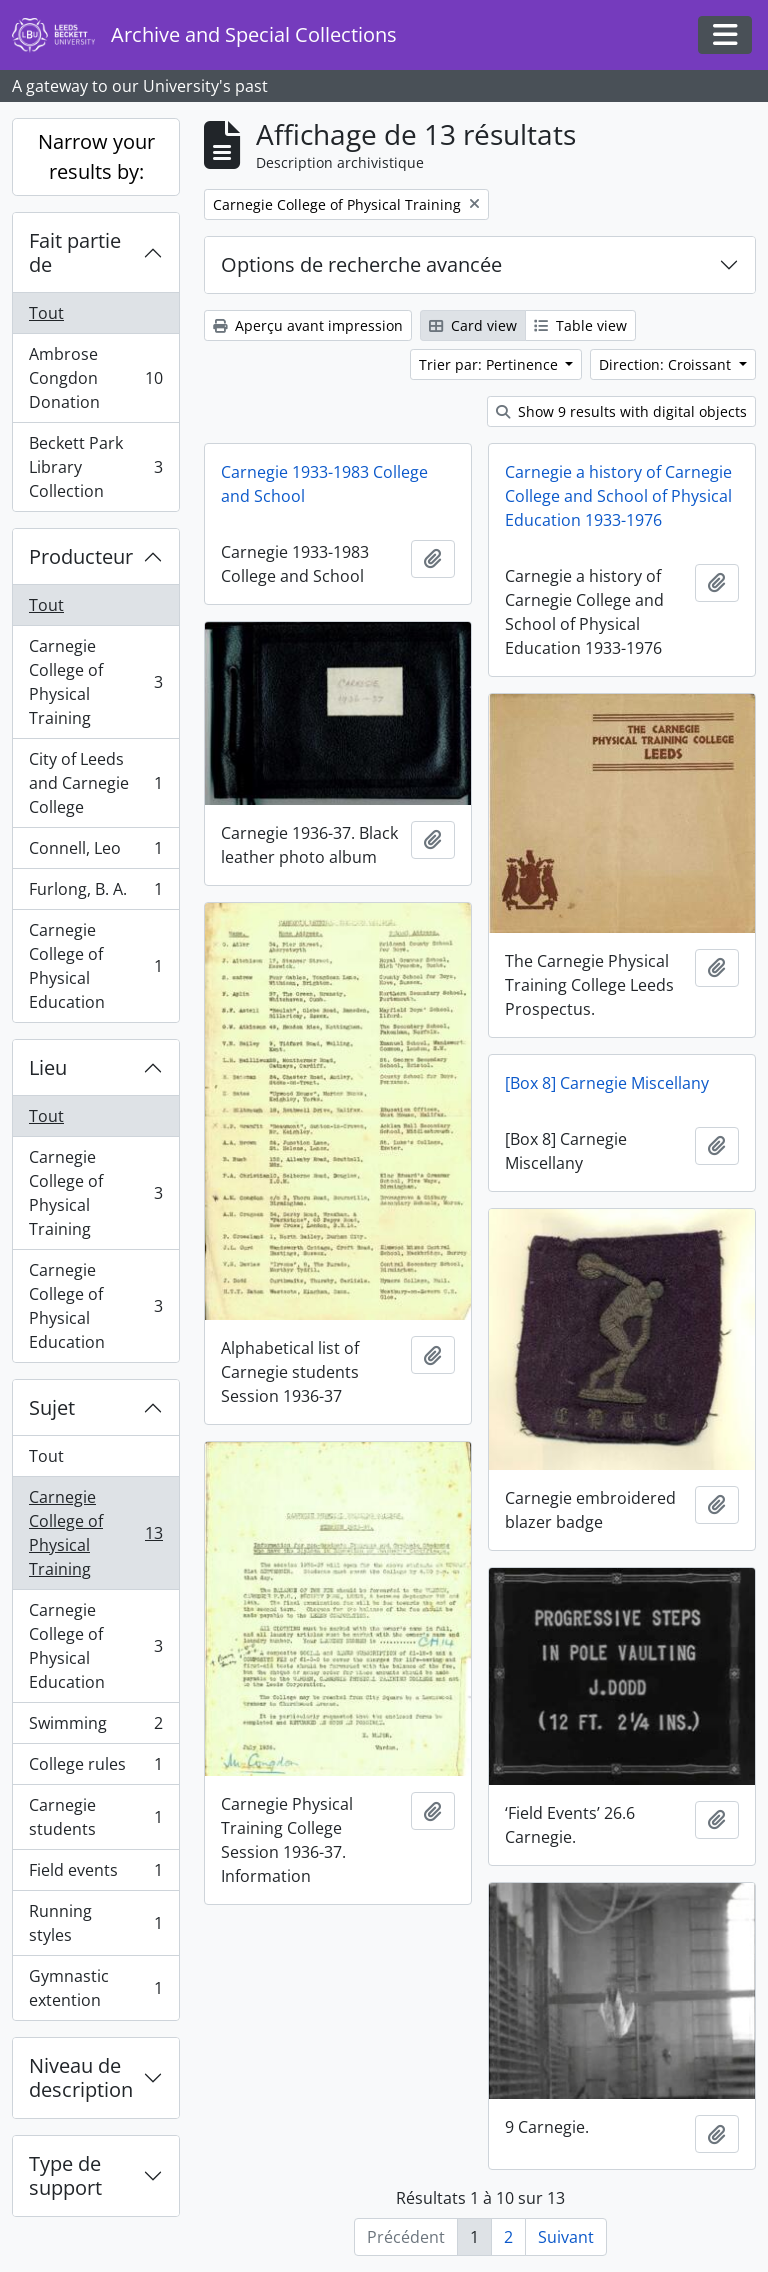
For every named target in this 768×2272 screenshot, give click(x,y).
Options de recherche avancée (361, 264)
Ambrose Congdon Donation (95, 378)
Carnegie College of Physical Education (95, 966)
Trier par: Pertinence (490, 364)
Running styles (95, 1923)
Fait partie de (75, 252)
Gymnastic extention (95, 1988)
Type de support (65, 2175)
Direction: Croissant (667, 364)
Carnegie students (95, 1817)
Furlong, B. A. (95, 893)
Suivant (566, 2237)
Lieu (48, 1067)
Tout (46, 313)
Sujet (52, 1407)
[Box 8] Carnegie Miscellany (607, 1083)
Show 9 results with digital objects (621, 411)
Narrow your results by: (96, 156)
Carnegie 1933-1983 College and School (324, 484)
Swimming (95, 1727)
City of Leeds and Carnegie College (95, 783)
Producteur (81, 556)
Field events (95, 1874)
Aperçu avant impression (308, 325)
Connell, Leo (95, 852)
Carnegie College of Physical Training (95, 682)
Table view (580, 325)
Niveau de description (81, 2077)
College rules (95, 1768)
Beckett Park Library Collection (95, 467)
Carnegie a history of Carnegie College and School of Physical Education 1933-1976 (618, 496)
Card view (473, 325)
